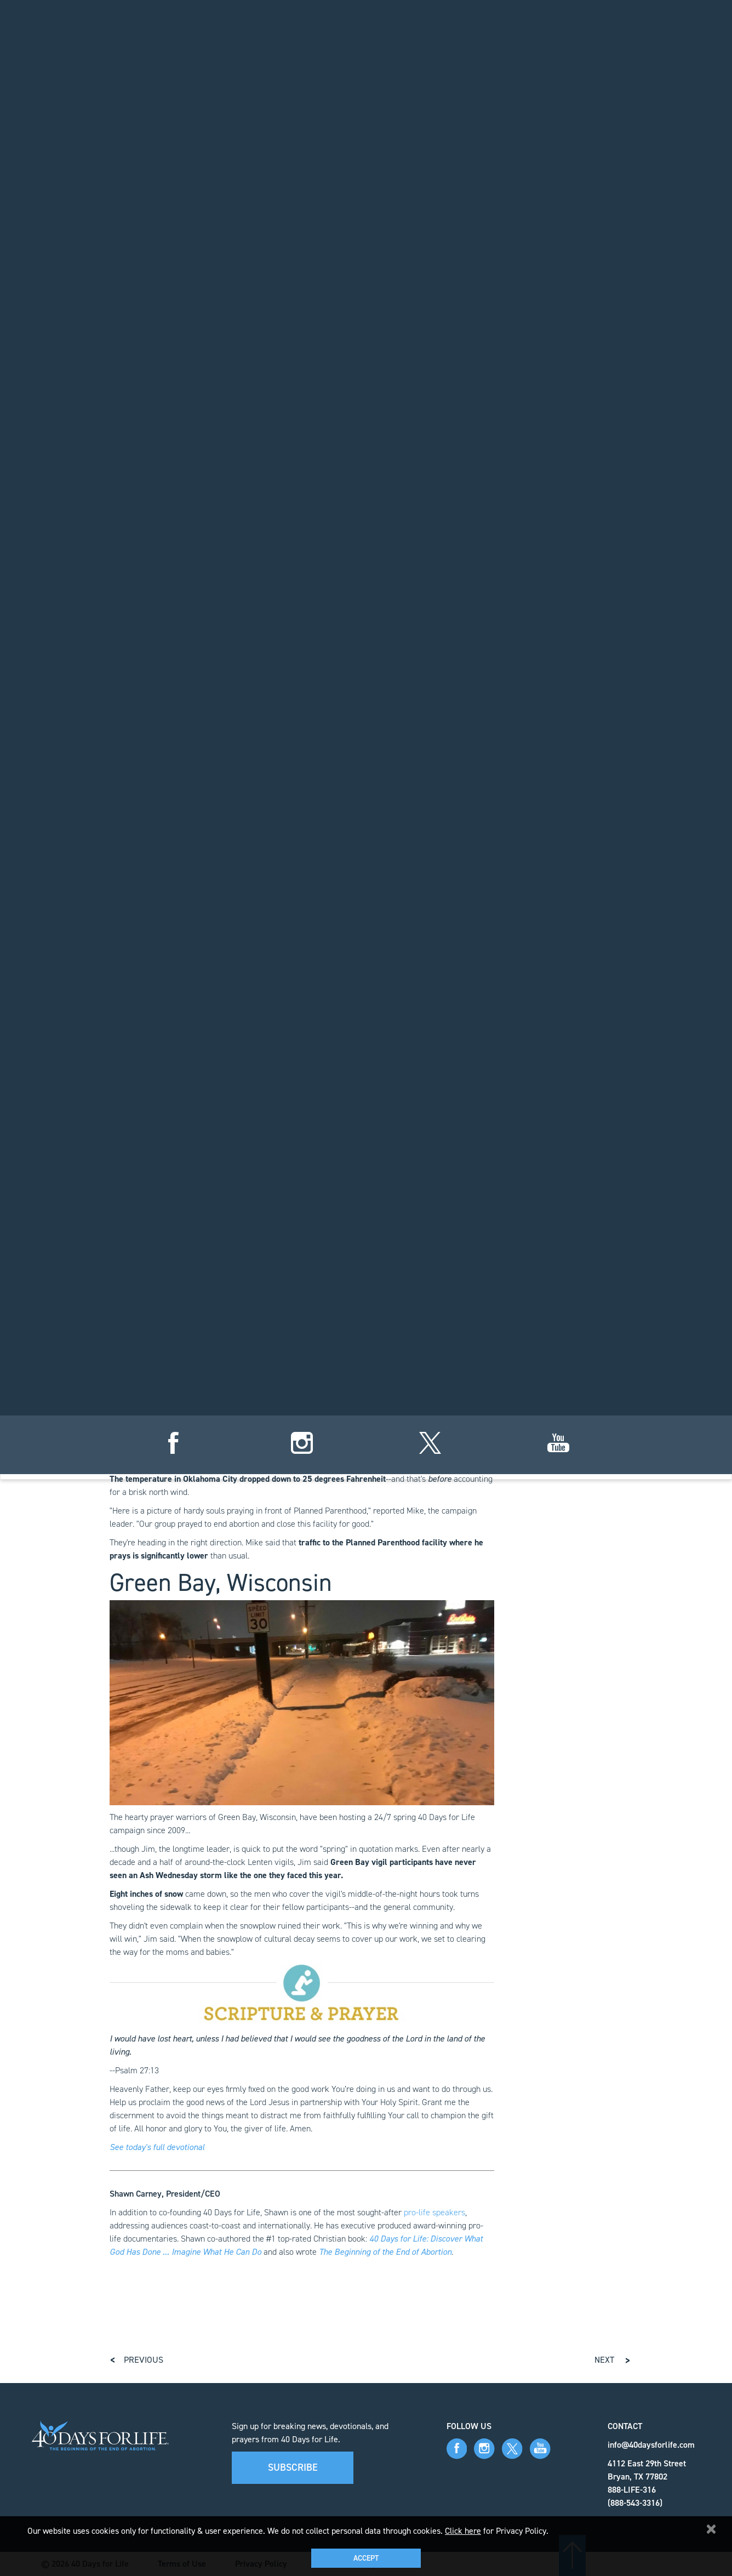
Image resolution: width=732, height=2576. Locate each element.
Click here (463, 2531)
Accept (366, 2558)
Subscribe (293, 2467)
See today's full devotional (157, 2147)
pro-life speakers (434, 2212)
